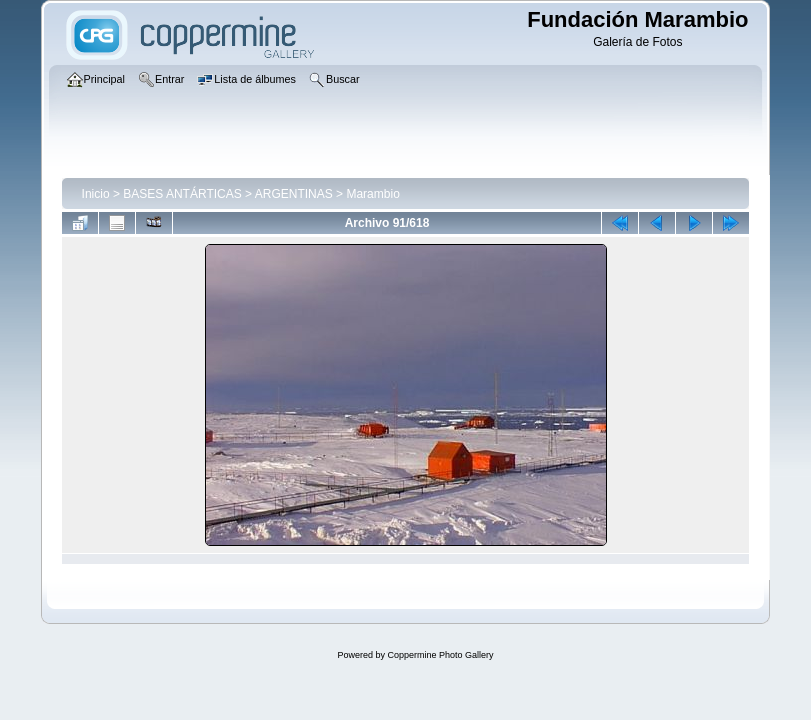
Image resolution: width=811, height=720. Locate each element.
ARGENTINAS (294, 194)
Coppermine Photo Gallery (440, 655)
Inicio (96, 194)
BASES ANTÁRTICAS (182, 194)
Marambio (372, 194)
